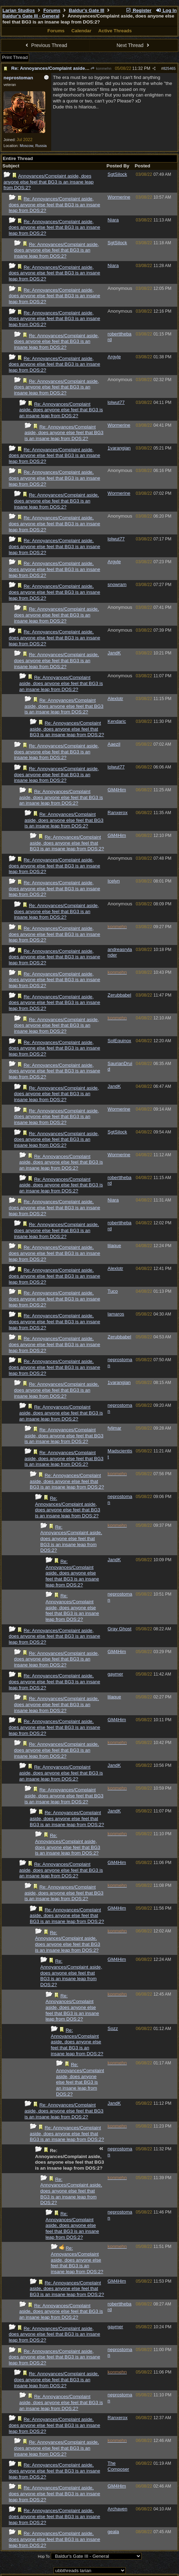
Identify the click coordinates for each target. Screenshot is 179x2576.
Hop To (44, 2556)
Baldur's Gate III (86, 10)
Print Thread (15, 57)
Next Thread (134, 45)
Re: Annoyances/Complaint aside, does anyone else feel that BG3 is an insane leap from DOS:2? (54, 204)
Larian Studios (18, 10)
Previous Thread (45, 45)
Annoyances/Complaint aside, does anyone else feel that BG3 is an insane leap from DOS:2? (49, 181)
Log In (166, 10)
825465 (169, 68)
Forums (52, 10)
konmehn (100, 68)
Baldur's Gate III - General (30, 16)
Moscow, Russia (33, 146)
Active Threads (115, 30)
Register (139, 10)
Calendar (81, 30)
